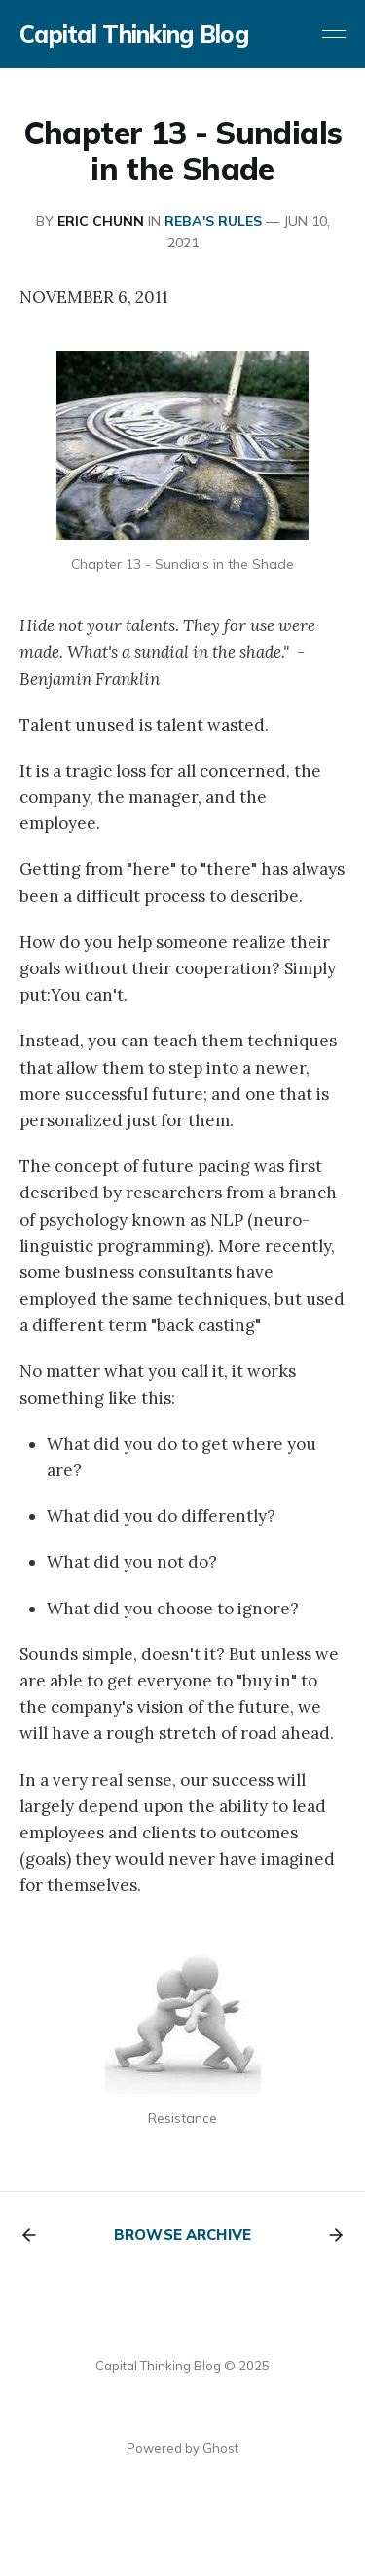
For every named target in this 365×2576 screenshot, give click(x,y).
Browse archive (182, 2234)
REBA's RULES (213, 221)
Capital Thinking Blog (133, 34)
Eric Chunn (100, 221)
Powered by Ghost (182, 2448)
